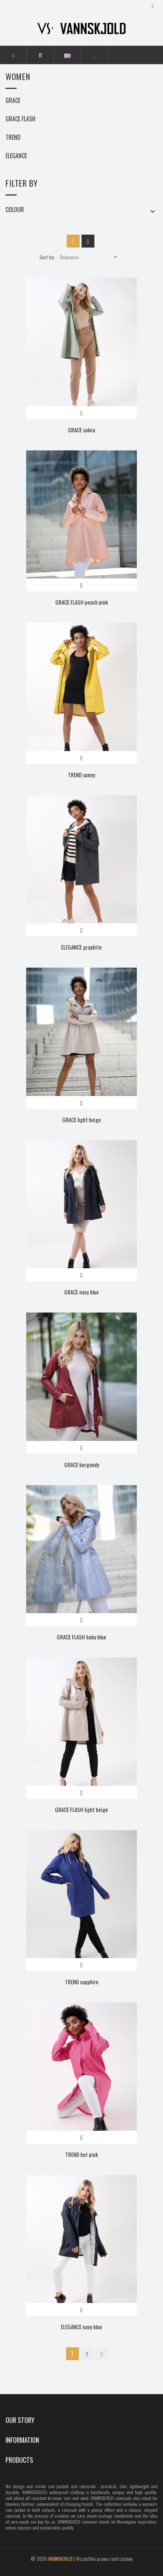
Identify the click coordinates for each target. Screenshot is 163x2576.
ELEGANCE (16, 156)
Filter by (22, 183)
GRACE (13, 101)
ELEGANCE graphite (81, 947)
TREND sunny (81, 774)
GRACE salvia (81, 429)
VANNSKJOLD (60, 2558)
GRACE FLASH (20, 119)
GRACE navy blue (81, 1292)
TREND (13, 138)
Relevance (90, 257)
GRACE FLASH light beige (81, 1809)
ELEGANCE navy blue (81, 2326)
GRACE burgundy (81, 1464)
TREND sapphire (81, 1981)
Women (18, 77)
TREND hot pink (81, 2154)
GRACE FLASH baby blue (81, 1636)
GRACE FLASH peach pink (81, 602)
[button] (40, 55)
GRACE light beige (81, 1119)
